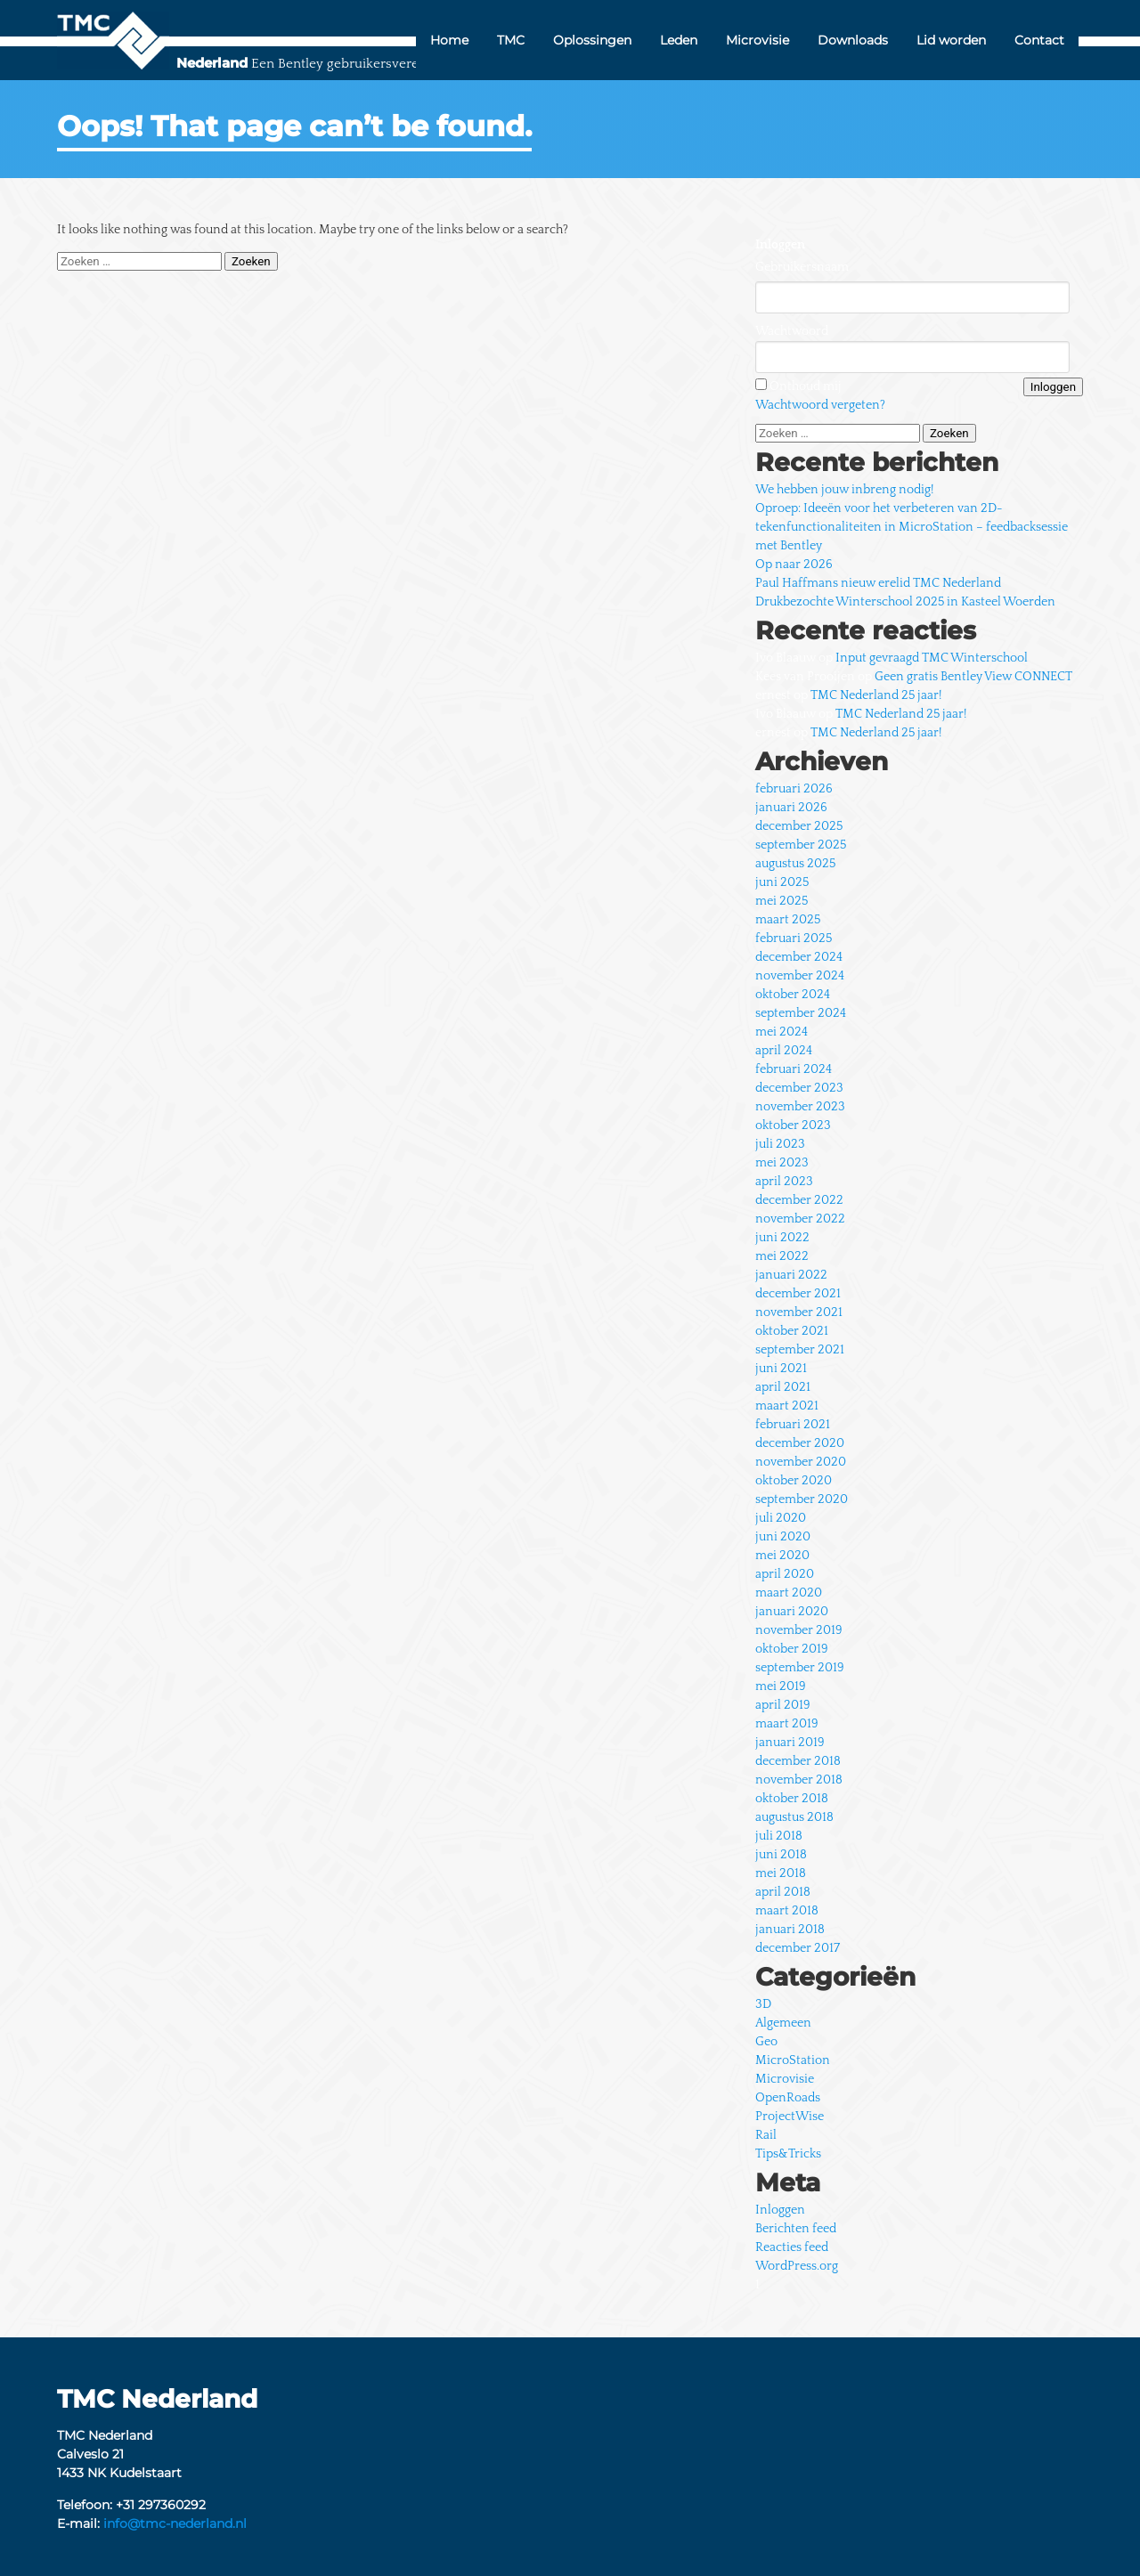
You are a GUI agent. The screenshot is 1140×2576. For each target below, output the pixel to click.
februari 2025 (793, 938)
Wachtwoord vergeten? (820, 405)
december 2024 (799, 957)
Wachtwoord (791, 331)
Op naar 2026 (794, 564)
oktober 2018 (791, 1799)
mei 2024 (781, 1032)
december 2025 (799, 826)
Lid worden (951, 40)
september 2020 (801, 1499)
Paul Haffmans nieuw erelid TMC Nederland (878, 583)
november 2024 (799, 976)
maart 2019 (786, 1724)
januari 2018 (790, 1929)
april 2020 (784, 1574)
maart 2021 (786, 1406)
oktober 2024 (792, 994)
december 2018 (798, 1761)
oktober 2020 (793, 1481)
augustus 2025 (795, 864)
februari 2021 (792, 1425)
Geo (766, 2042)
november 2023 (800, 1107)
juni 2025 (782, 882)
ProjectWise (789, 2116)
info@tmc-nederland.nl (175, 2523)
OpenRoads (787, 2098)
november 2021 (799, 1312)
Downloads (853, 40)
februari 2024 (793, 1069)
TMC (511, 40)
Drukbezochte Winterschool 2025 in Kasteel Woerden (905, 602)
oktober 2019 (791, 1649)
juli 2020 (780, 1518)
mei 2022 (782, 1256)
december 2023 (799, 1088)
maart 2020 (788, 1593)
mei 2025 (781, 901)
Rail (766, 2135)
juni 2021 (781, 1368)
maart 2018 (786, 1911)
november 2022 (800, 1219)
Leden (678, 40)
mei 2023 (782, 1163)
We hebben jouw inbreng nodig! (844, 490)
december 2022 (799, 1200)
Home (449, 40)
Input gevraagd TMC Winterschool (931, 658)
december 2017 (797, 1948)
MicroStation (792, 2060)
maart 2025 (787, 920)
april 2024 (783, 1051)
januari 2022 (791, 1275)
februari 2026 (794, 789)
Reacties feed (791, 2247)
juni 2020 (782, 1537)
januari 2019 (790, 1742)
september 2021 (799, 1350)
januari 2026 (791, 807)
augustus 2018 (794, 1817)
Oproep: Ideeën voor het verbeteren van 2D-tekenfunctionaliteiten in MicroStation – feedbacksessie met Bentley (911, 527)
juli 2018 (778, 1836)
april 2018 (782, 1892)
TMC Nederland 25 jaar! (875, 695)
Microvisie (757, 40)
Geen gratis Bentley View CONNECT (973, 677)
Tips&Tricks (788, 2154)
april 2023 (784, 1181)
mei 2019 (780, 1686)
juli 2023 (780, 1144)
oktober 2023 (793, 1125)
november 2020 (800, 1462)
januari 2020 (791, 1612)
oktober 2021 (791, 1331)
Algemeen (783, 2023)
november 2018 (799, 1780)
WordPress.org (796, 2266)
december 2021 (798, 1294)
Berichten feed (795, 2229)
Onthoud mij (806, 386)
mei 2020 (782, 1555)
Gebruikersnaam (802, 267)
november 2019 (799, 1630)
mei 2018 (780, 1873)
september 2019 (799, 1668)
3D (763, 2004)
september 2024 (800, 1013)
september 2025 (800, 845)
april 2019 (782, 1705)
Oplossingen (592, 40)
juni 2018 (781, 1855)
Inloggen (780, 2210)
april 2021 (782, 1387)
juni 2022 (782, 1238)
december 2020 (799, 1443)
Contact (1039, 40)
